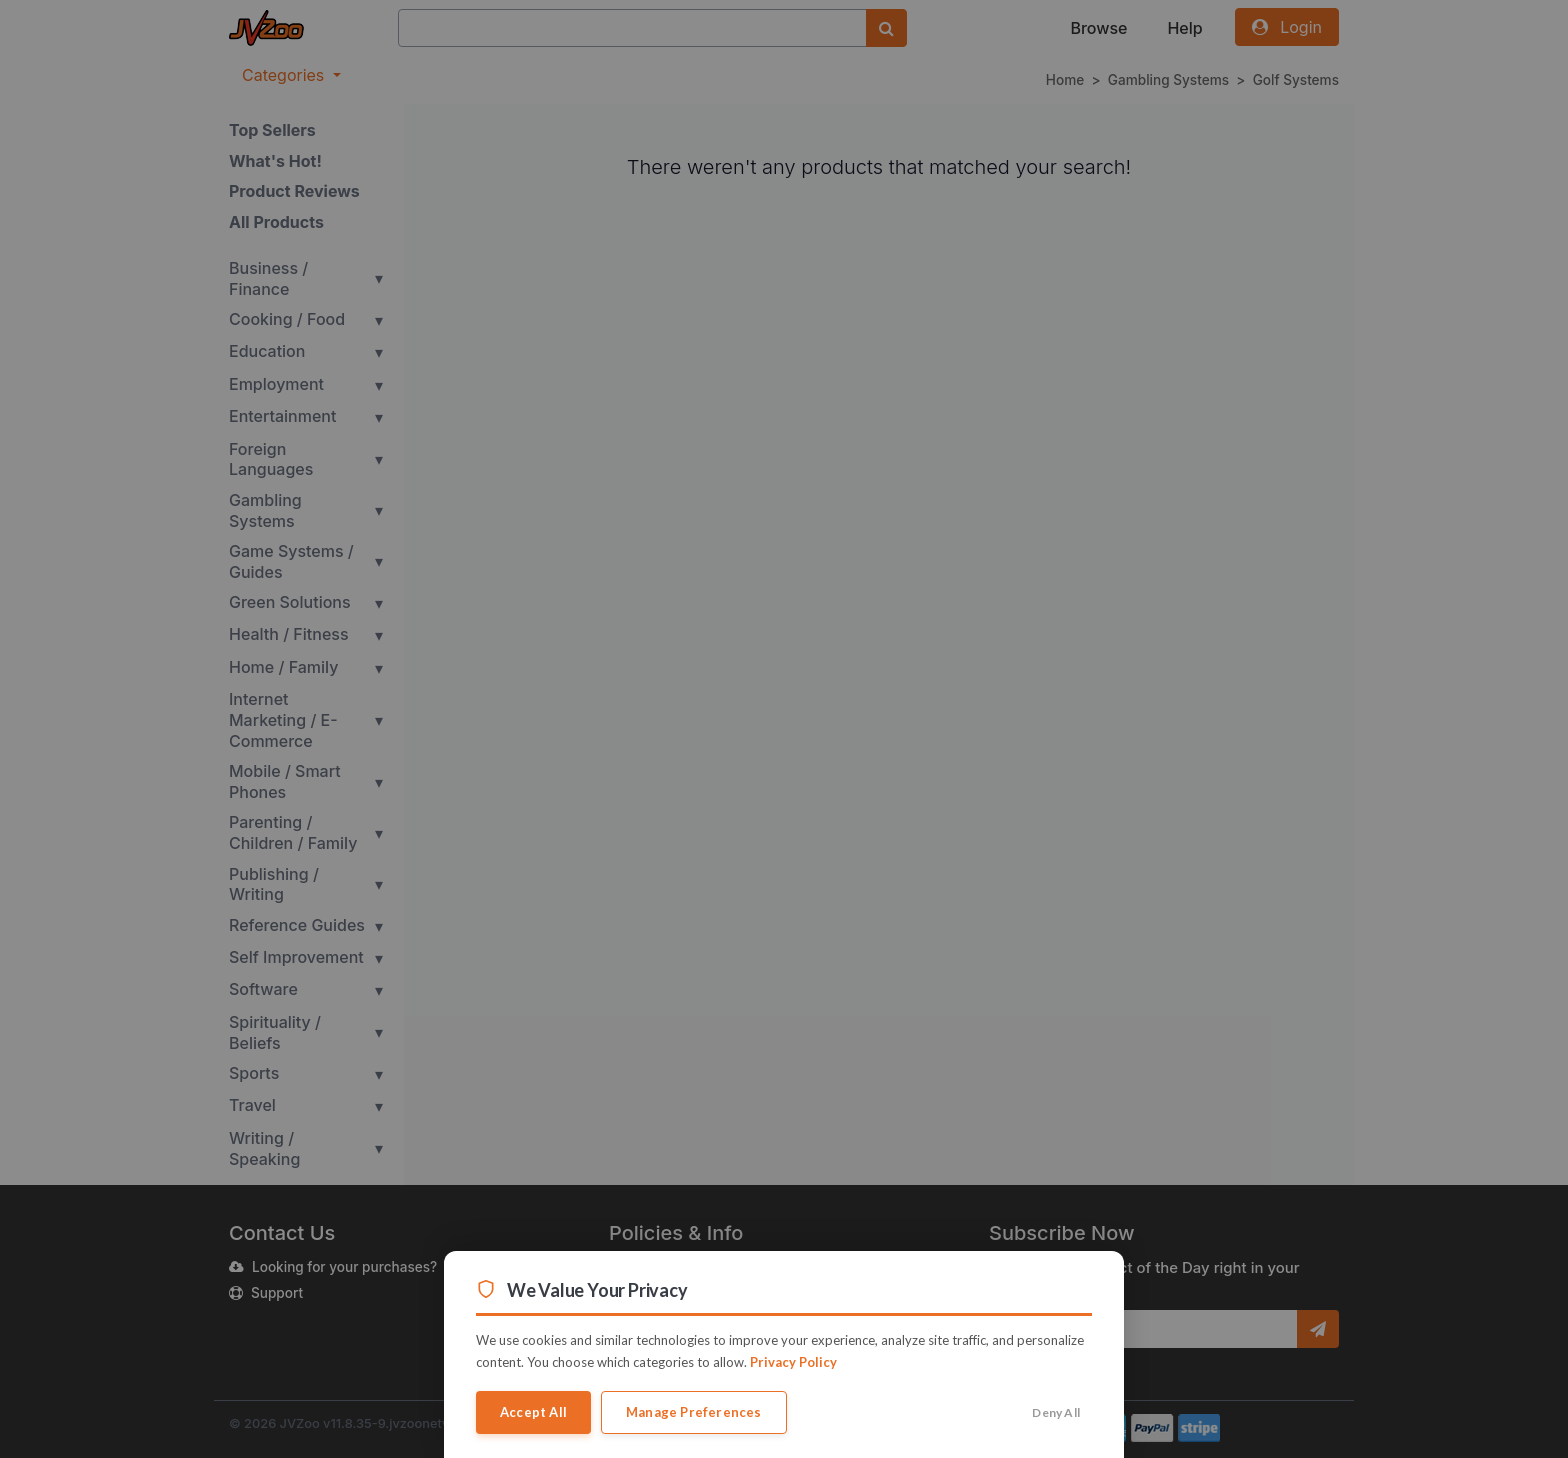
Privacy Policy (793, 1362)
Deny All (1056, 1412)
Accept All (533, 1412)
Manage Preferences (694, 1412)
